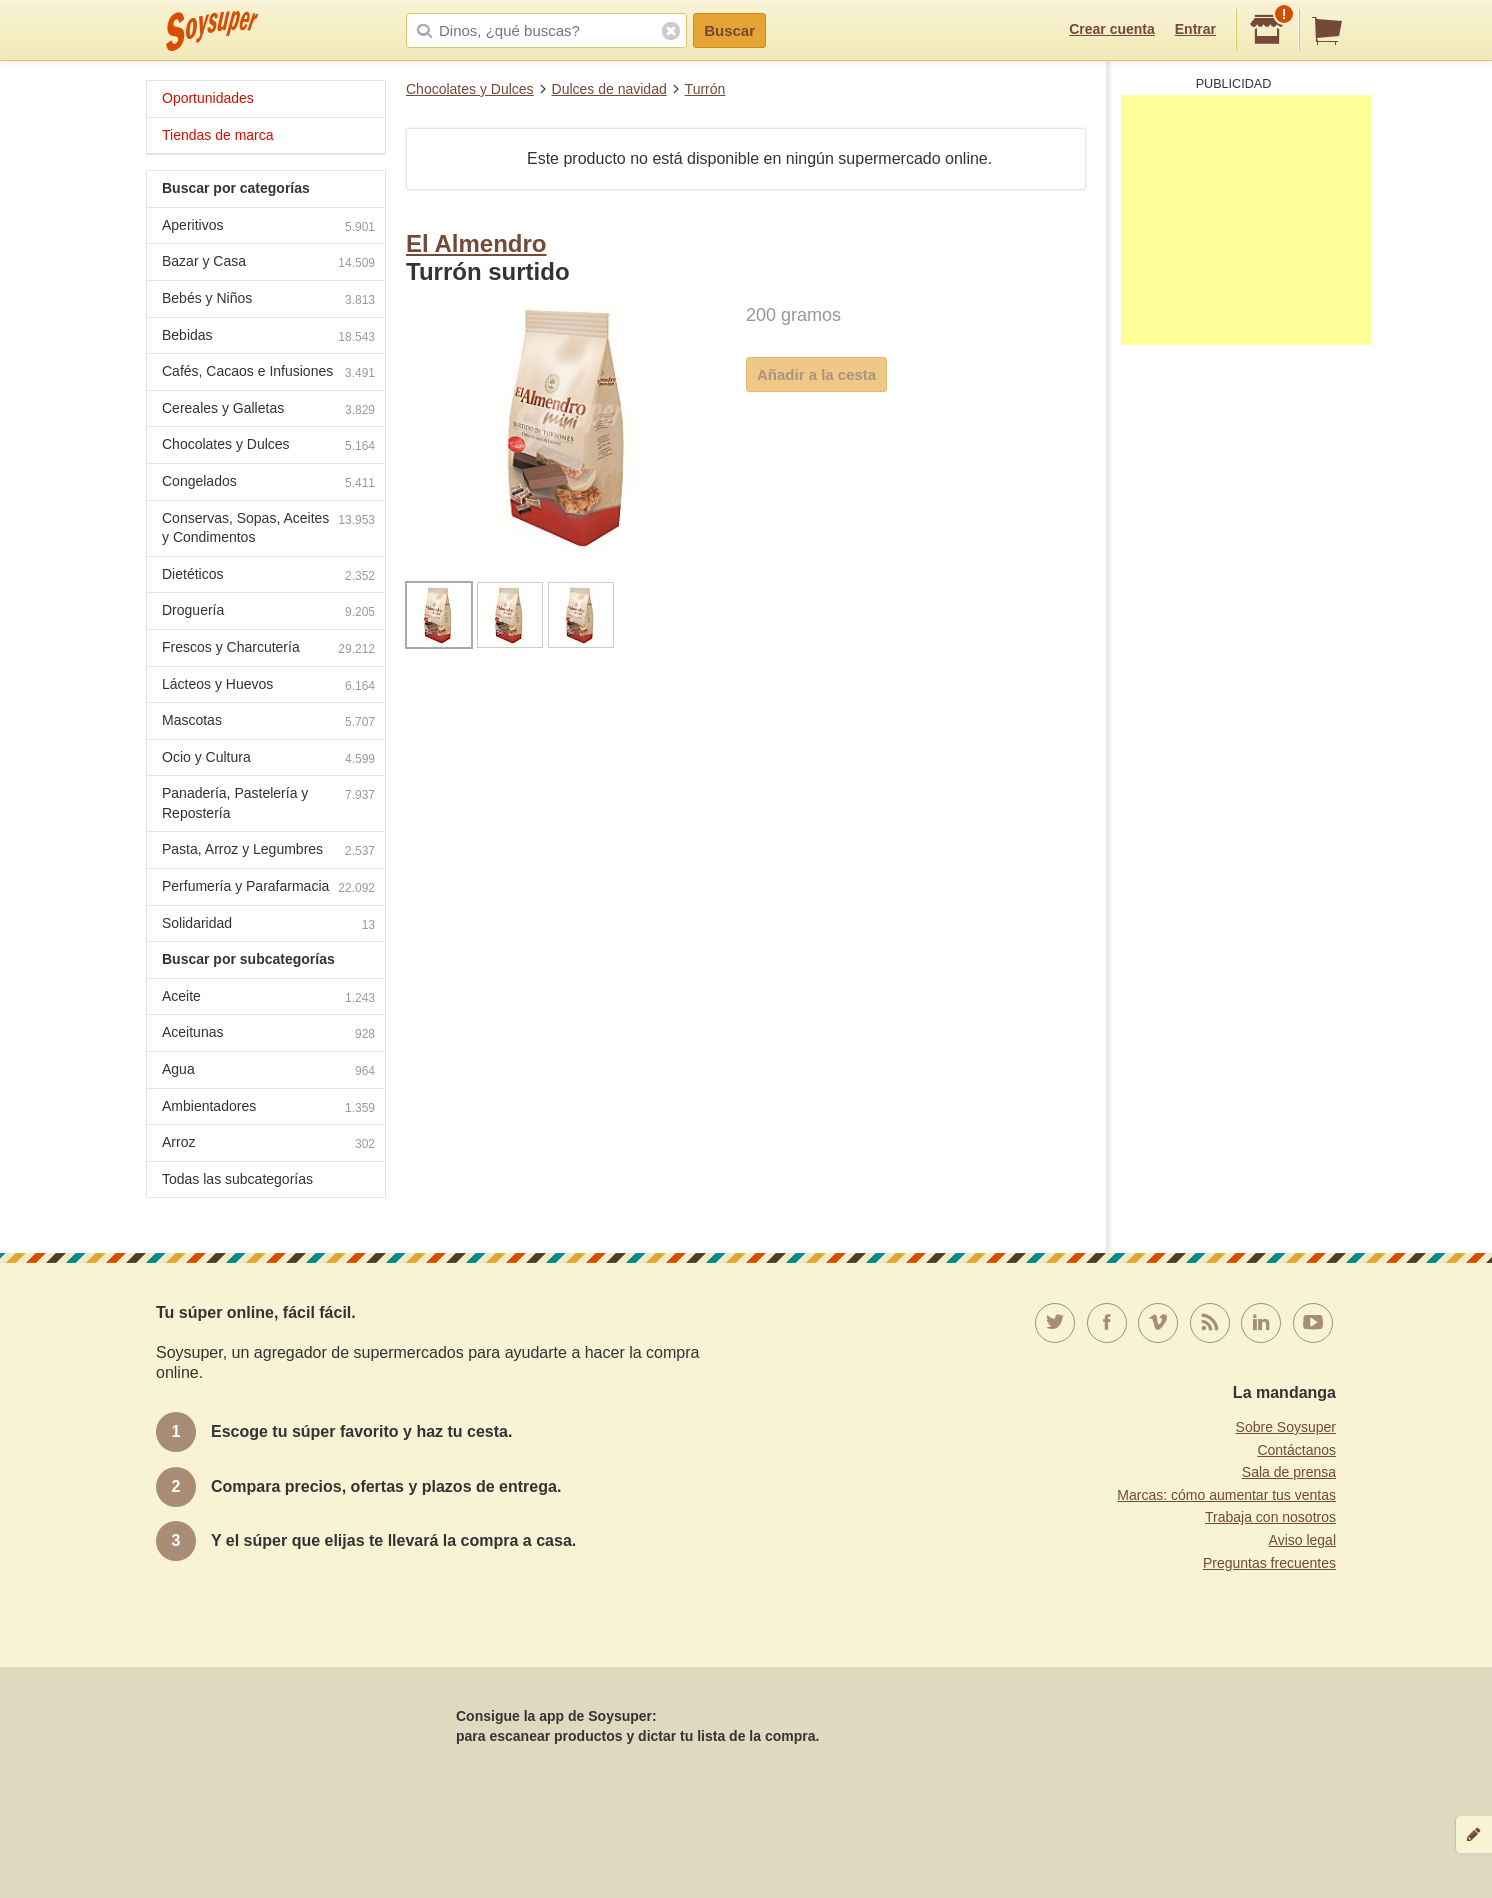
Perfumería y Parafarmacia (268, 888)
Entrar (1195, 29)
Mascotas (268, 722)
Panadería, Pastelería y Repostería (268, 803)
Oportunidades (208, 98)
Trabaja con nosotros (1270, 1517)
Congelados (268, 483)
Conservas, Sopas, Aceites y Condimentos (268, 528)
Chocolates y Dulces (470, 89)
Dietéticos (268, 576)
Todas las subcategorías (237, 1179)
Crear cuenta (1112, 29)
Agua (268, 1071)
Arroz (268, 1144)
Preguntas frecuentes (1269, 1563)
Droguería (268, 612)
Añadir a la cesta (816, 374)
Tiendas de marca (218, 135)
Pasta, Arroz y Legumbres (268, 851)
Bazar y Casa (268, 263)
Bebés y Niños (268, 300)
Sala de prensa (1289, 1472)
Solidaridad (268, 925)
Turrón (705, 89)
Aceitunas (268, 1034)
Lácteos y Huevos (268, 686)
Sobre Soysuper (1286, 1427)
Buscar (729, 30)
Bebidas (268, 337)
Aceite (268, 998)
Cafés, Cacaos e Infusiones (268, 373)
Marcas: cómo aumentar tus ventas (1226, 1495)
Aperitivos (268, 227)
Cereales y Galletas (268, 410)
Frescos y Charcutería (268, 649)
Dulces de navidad (609, 89)
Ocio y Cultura (268, 759)
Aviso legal (1302, 1540)
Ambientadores (268, 1108)
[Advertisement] (1246, 220)
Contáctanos (1296, 1450)
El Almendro (476, 243)
